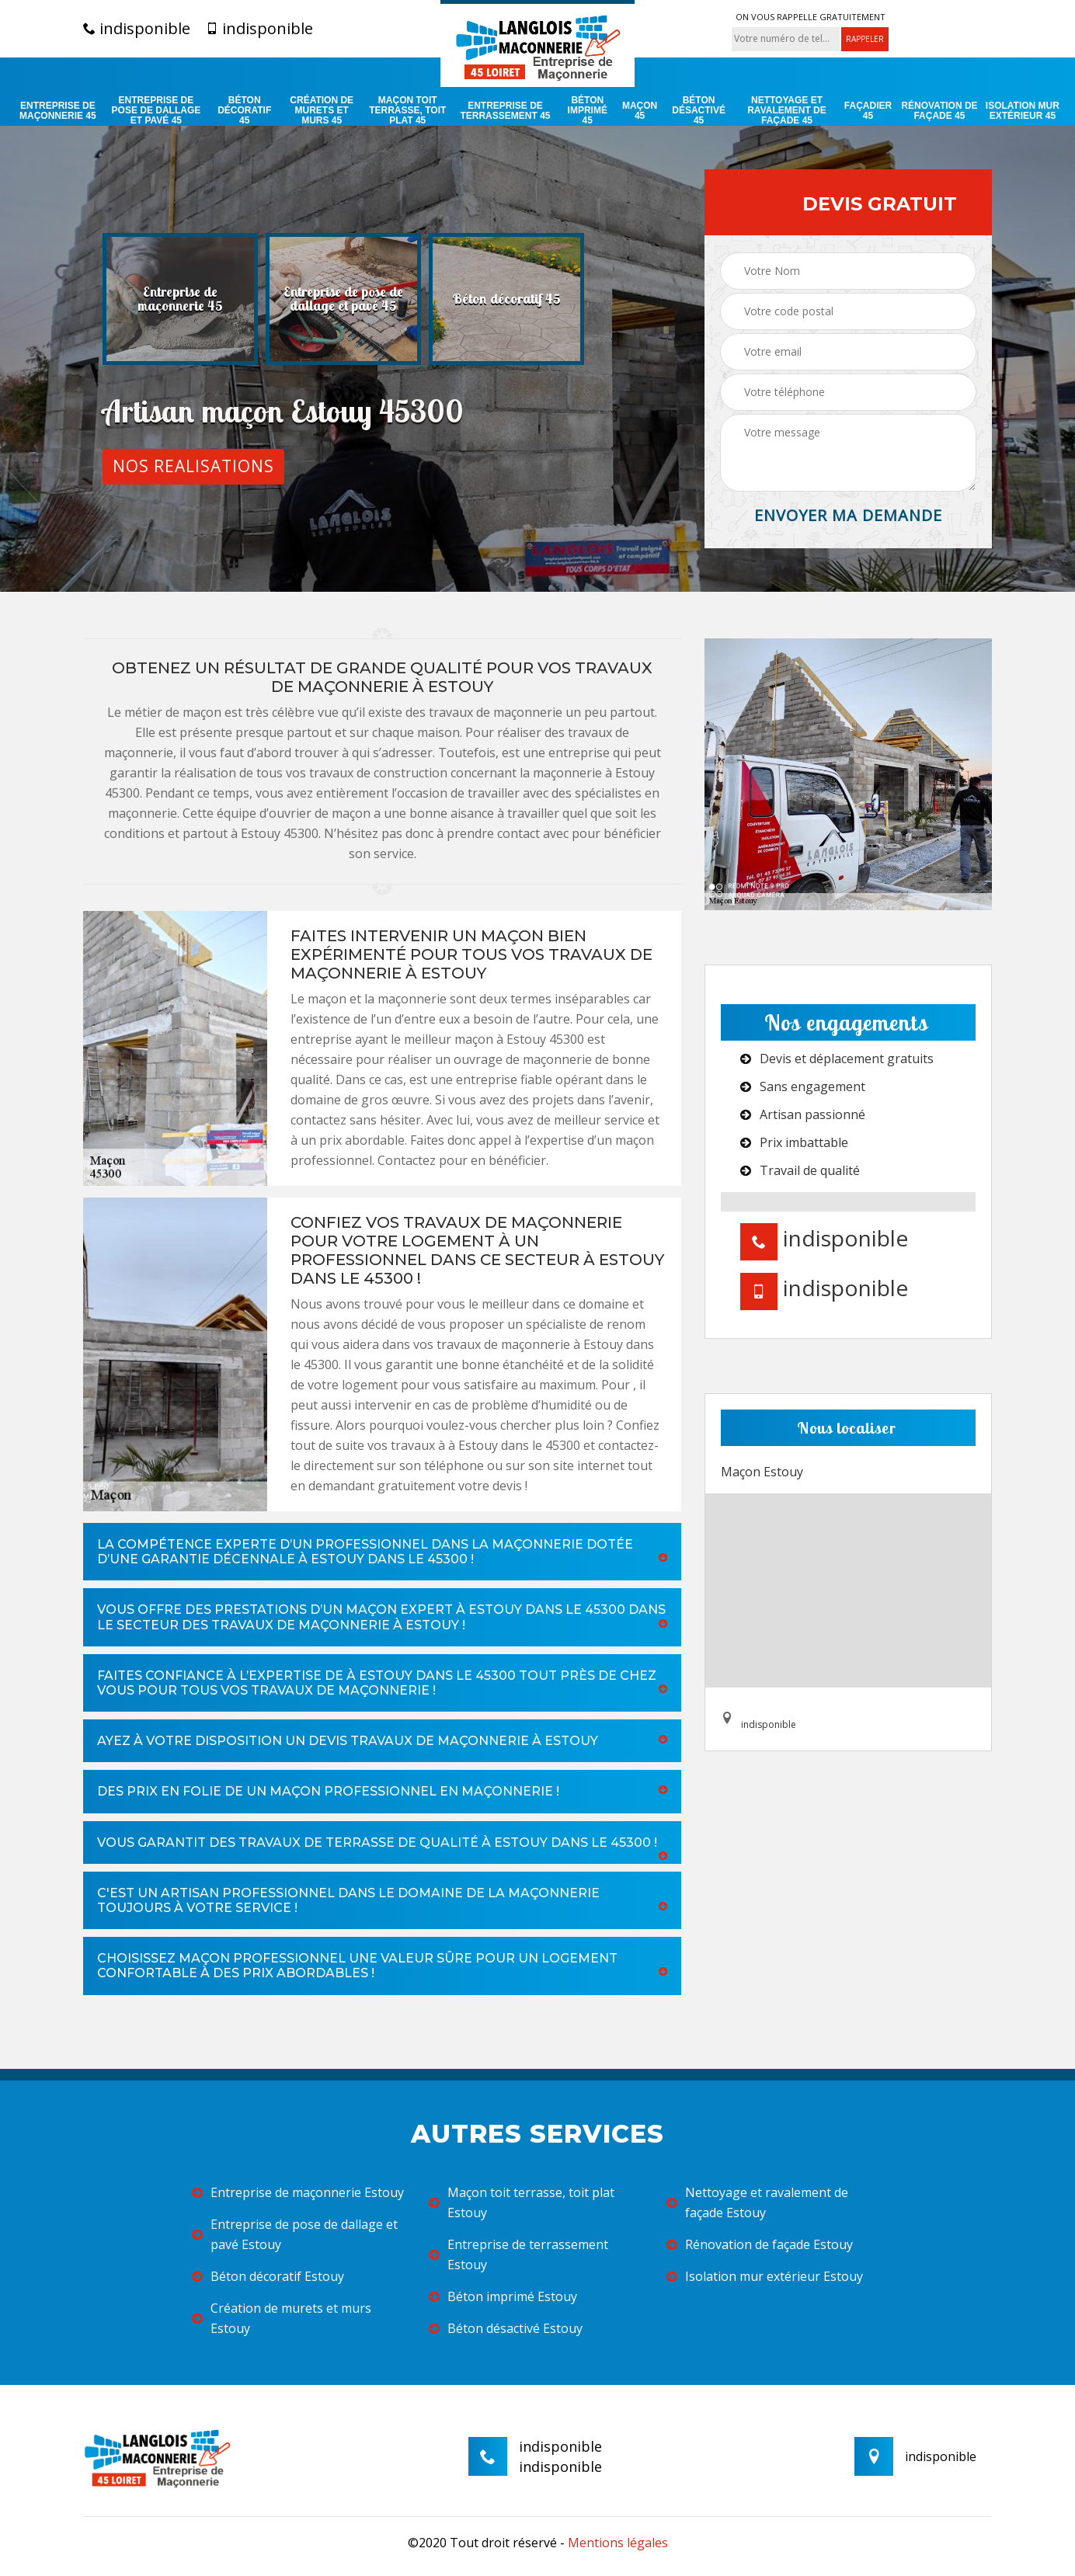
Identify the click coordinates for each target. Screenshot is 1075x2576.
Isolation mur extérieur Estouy (764, 2276)
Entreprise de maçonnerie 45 (57, 111)
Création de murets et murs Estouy (281, 2318)
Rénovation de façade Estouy (759, 2244)
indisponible (136, 29)
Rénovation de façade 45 (939, 111)
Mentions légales (618, 2542)
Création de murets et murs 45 (321, 111)
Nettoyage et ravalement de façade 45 (786, 111)
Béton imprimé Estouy (503, 2296)
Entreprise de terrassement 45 (505, 111)
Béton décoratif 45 (244, 111)
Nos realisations (193, 466)
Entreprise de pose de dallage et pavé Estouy (295, 2234)
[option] (180, 299)
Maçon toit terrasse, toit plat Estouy (521, 2202)
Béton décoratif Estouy (268, 2276)
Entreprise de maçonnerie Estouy (298, 2192)
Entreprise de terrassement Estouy (518, 2254)
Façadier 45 (868, 111)
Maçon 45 (639, 111)
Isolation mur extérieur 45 (1022, 111)
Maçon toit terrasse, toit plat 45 (407, 111)
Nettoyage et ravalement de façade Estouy (757, 2202)
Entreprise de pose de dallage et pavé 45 (156, 111)
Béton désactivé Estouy (506, 2328)
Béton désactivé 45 (698, 111)
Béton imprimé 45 (587, 111)
